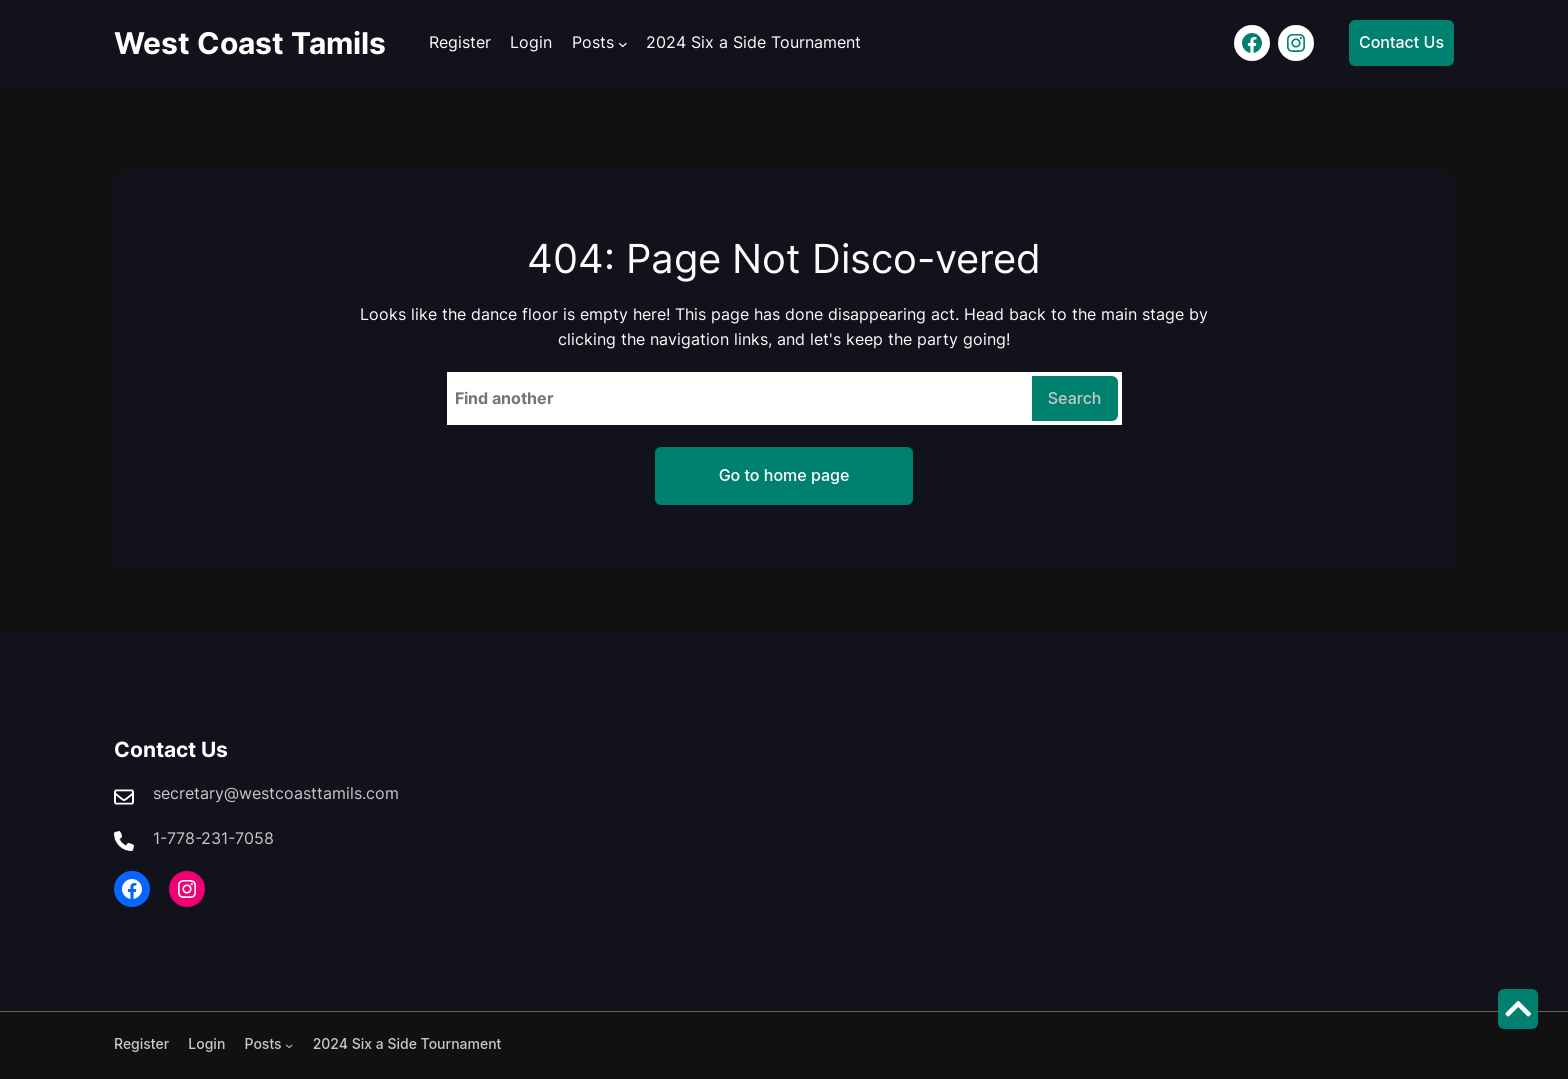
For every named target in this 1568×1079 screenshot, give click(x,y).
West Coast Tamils (250, 43)
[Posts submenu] (623, 44)
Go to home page (784, 475)
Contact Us (1401, 42)
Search (1075, 398)
